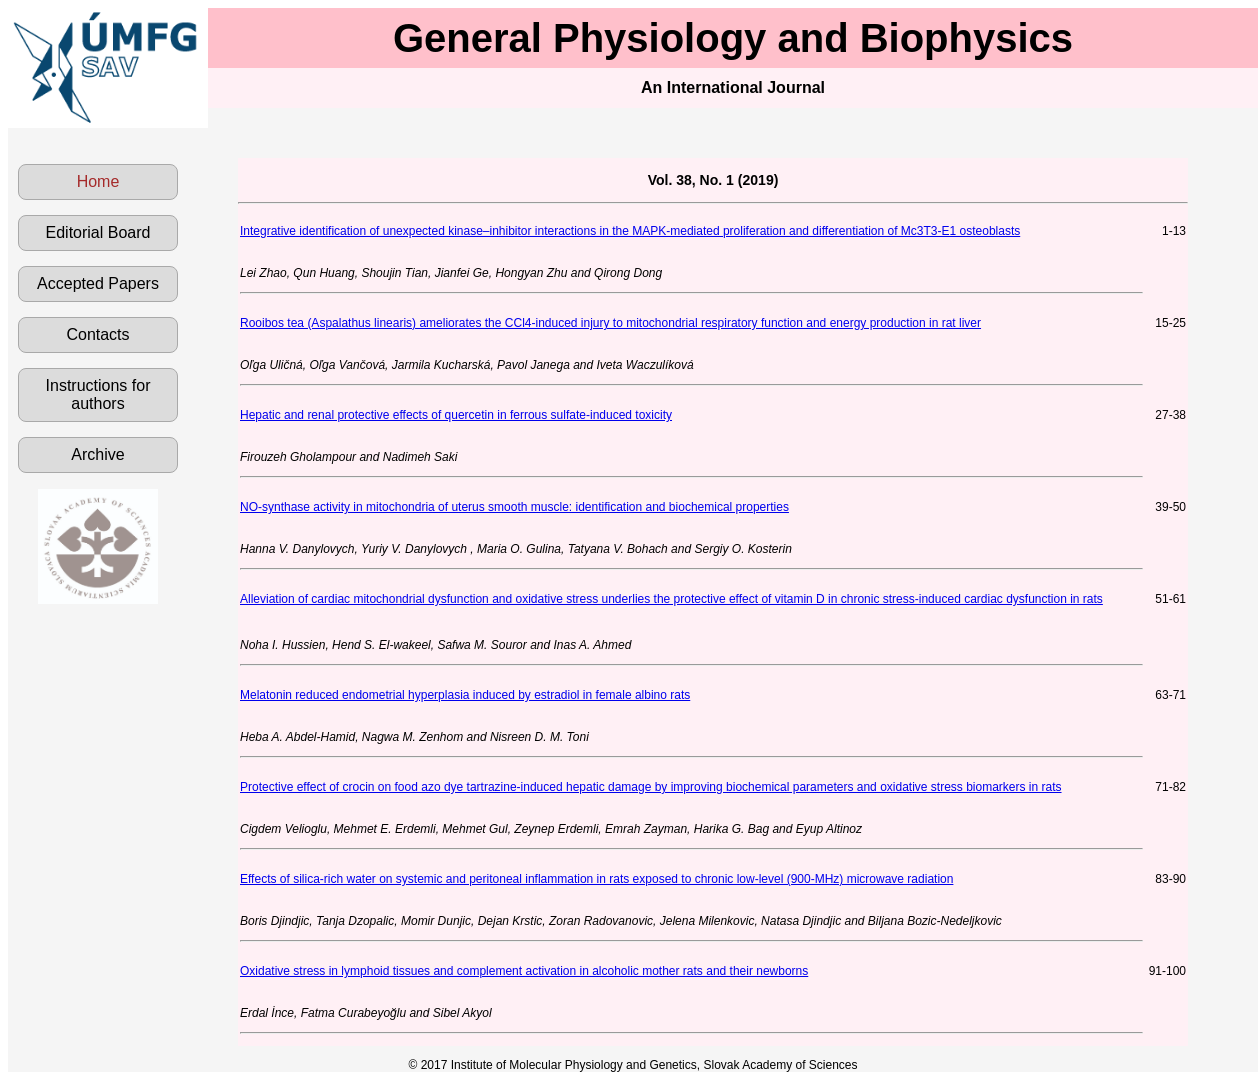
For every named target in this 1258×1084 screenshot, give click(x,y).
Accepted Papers (98, 283)
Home (98, 181)
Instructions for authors (98, 394)
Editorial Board (98, 232)
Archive (97, 454)
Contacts (97, 334)
